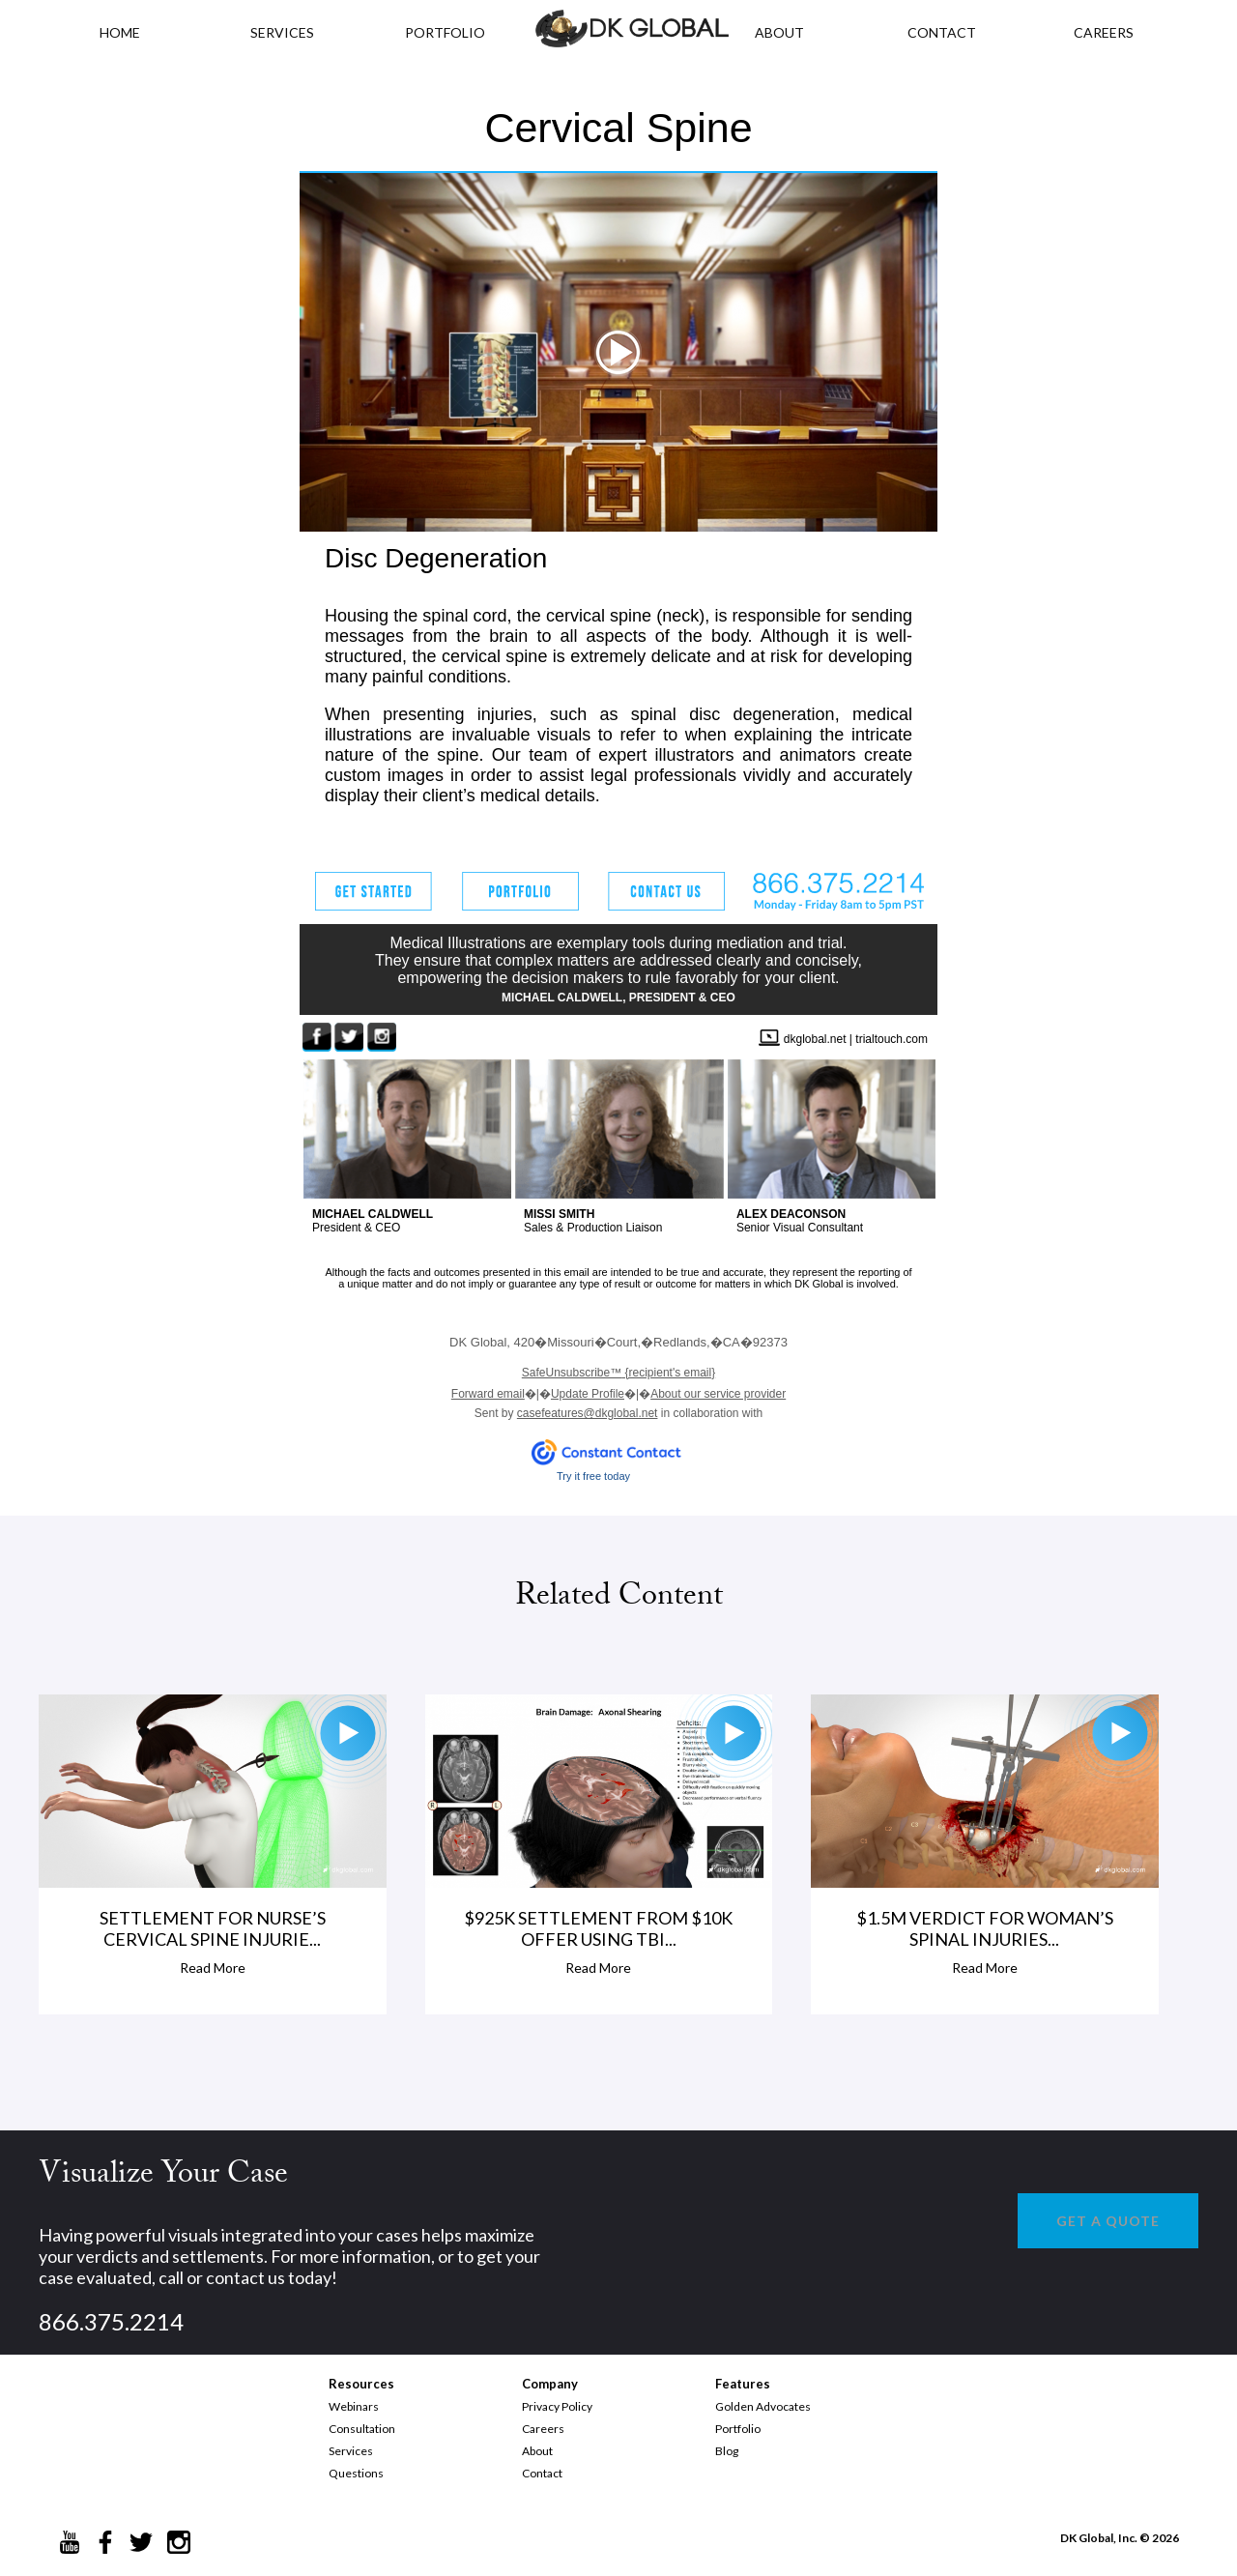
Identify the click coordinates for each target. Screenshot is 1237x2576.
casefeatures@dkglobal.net (587, 1413)
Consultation (362, 2428)
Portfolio (738, 2428)
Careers (543, 2428)
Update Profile (587, 1394)
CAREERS (1104, 32)
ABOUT (779, 32)
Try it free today (593, 1476)
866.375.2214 (111, 2321)
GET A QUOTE (1108, 2221)
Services (282, 32)
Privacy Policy (557, 2406)
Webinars (354, 2406)
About (537, 2451)
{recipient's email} (618, 1372)
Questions (356, 2473)
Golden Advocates (763, 2406)
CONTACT (941, 32)
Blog (726, 2451)
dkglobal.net (815, 1039)
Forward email (488, 1394)
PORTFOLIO (445, 32)
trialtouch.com (891, 1039)
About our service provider (718, 1394)
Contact (542, 2473)
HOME (120, 32)
